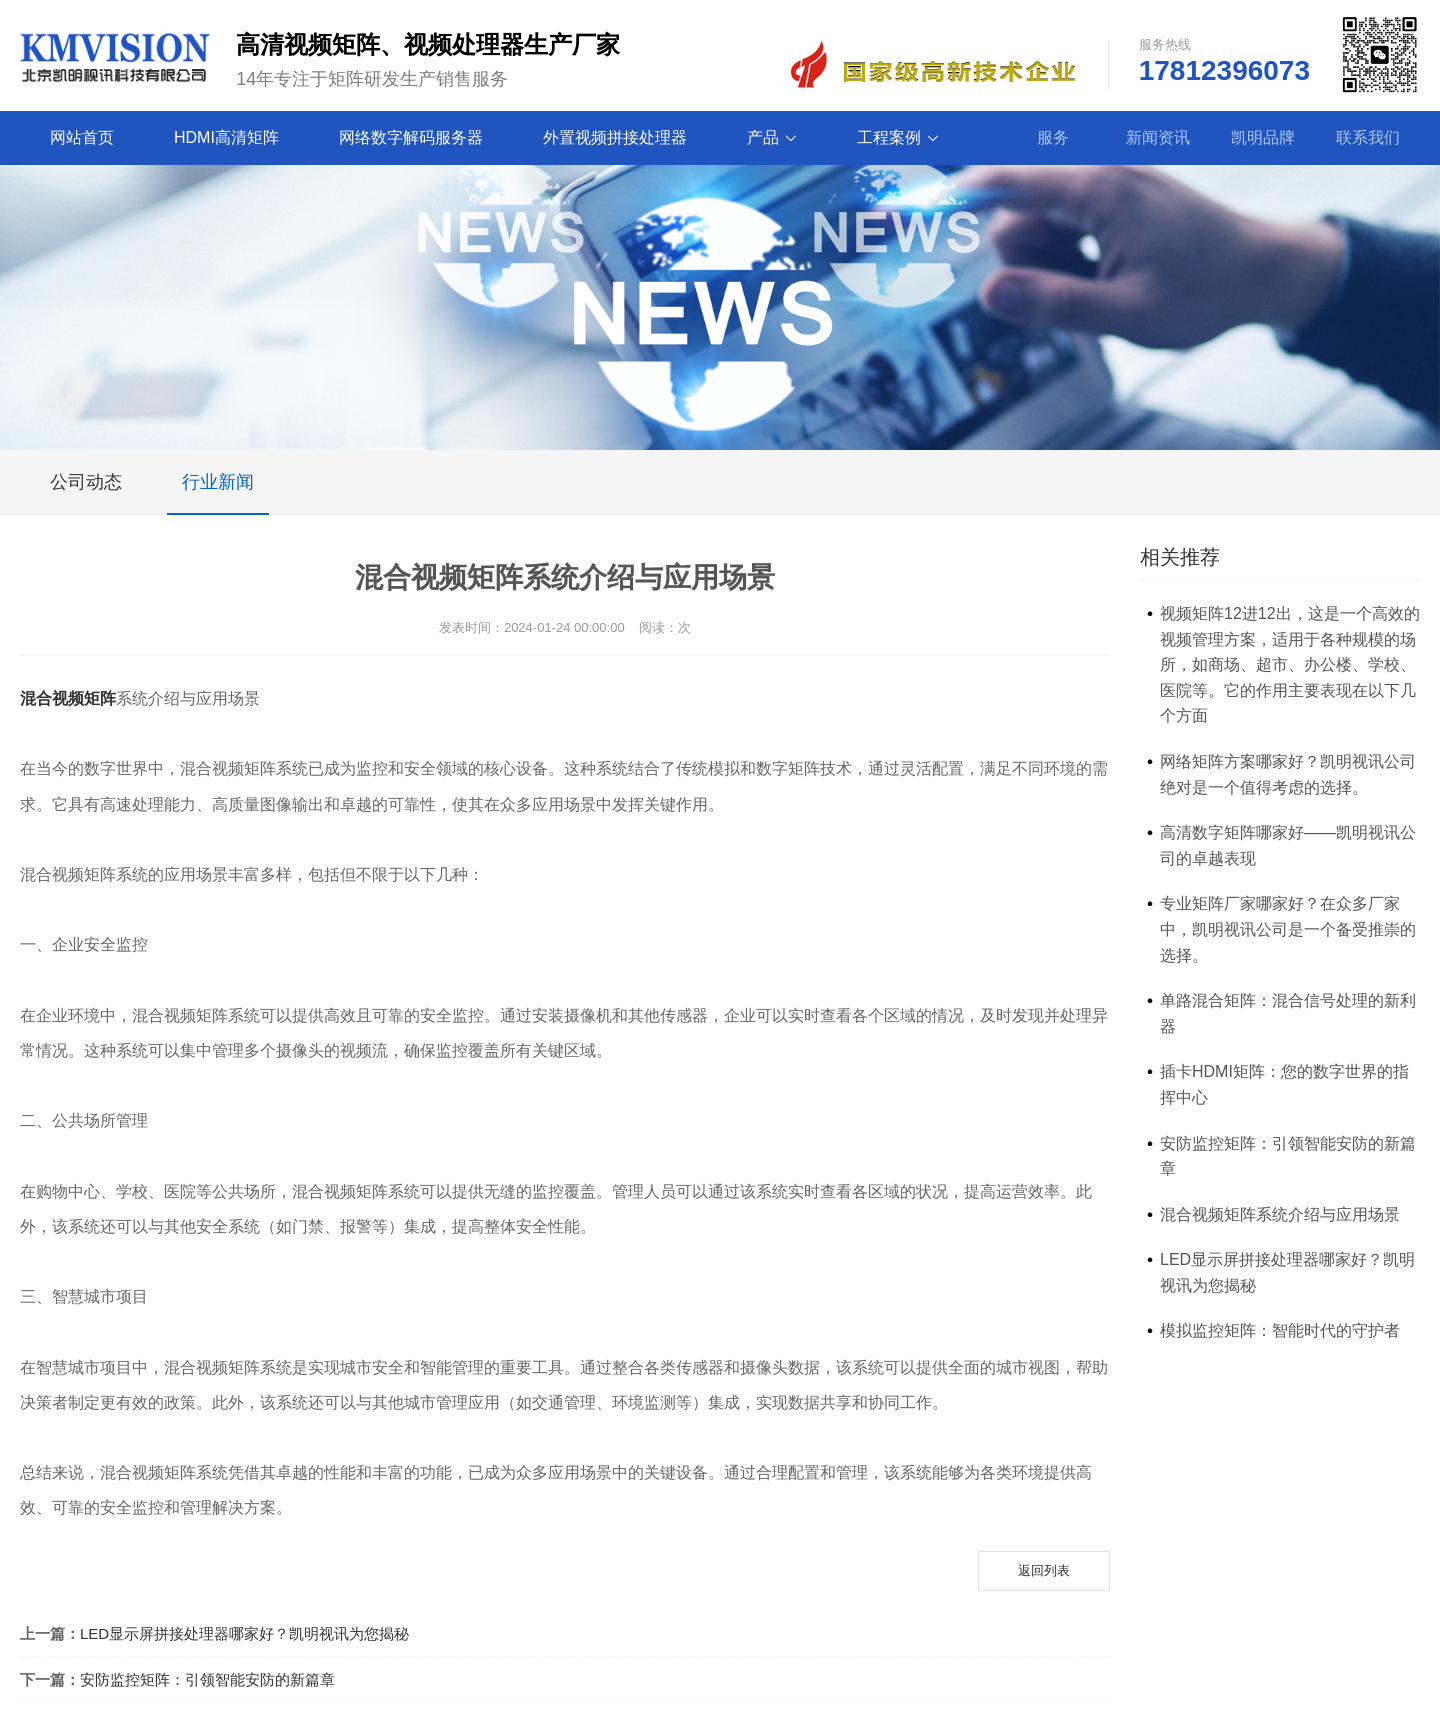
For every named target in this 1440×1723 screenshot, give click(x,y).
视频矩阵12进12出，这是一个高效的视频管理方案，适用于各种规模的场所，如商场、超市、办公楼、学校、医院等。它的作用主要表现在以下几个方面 (1290, 664)
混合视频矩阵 (68, 698)
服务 (1053, 137)
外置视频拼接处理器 (615, 137)
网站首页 (82, 137)
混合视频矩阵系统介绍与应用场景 (1280, 1214)
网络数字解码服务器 (411, 137)
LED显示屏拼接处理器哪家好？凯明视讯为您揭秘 (244, 1633)
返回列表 (1044, 1570)
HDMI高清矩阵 (226, 137)
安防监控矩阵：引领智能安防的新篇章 (207, 1679)
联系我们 (1368, 137)
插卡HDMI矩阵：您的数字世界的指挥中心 (1284, 1084)
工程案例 (898, 137)
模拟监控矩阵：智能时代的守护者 (1280, 1330)
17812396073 (1224, 70)
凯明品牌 (1263, 137)
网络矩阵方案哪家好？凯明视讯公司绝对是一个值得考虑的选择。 (1288, 774)
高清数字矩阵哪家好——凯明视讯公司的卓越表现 (1288, 845)
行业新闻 (218, 493)
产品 (772, 137)
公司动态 (86, 482)
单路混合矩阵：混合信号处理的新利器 (1288, 1013)
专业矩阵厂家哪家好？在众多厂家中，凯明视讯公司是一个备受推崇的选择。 (1288, 929)
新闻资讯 (1158, 137)
